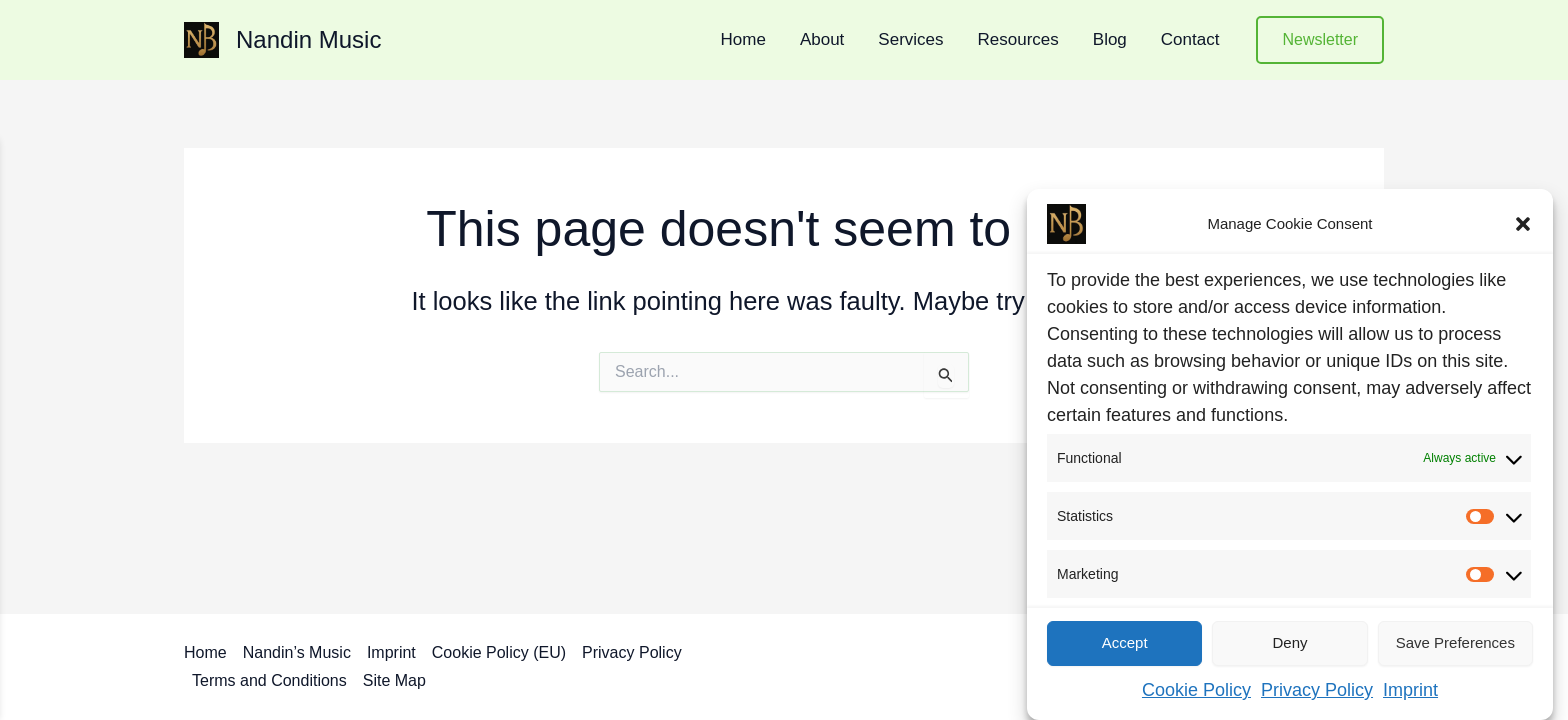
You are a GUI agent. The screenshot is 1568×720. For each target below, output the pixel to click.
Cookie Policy (1196, 690)
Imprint (1410, 690)
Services (910, 39)
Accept (1125, 642)
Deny (1289, 642)
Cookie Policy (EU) (499, 652)
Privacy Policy (1317, 690)
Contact (1190, 39)
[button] (1523, 224)
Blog (1110, 39)
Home (743, 39)
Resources (1018, 39)
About (822, 39)
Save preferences (1455, 642)
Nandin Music (308, 39)
